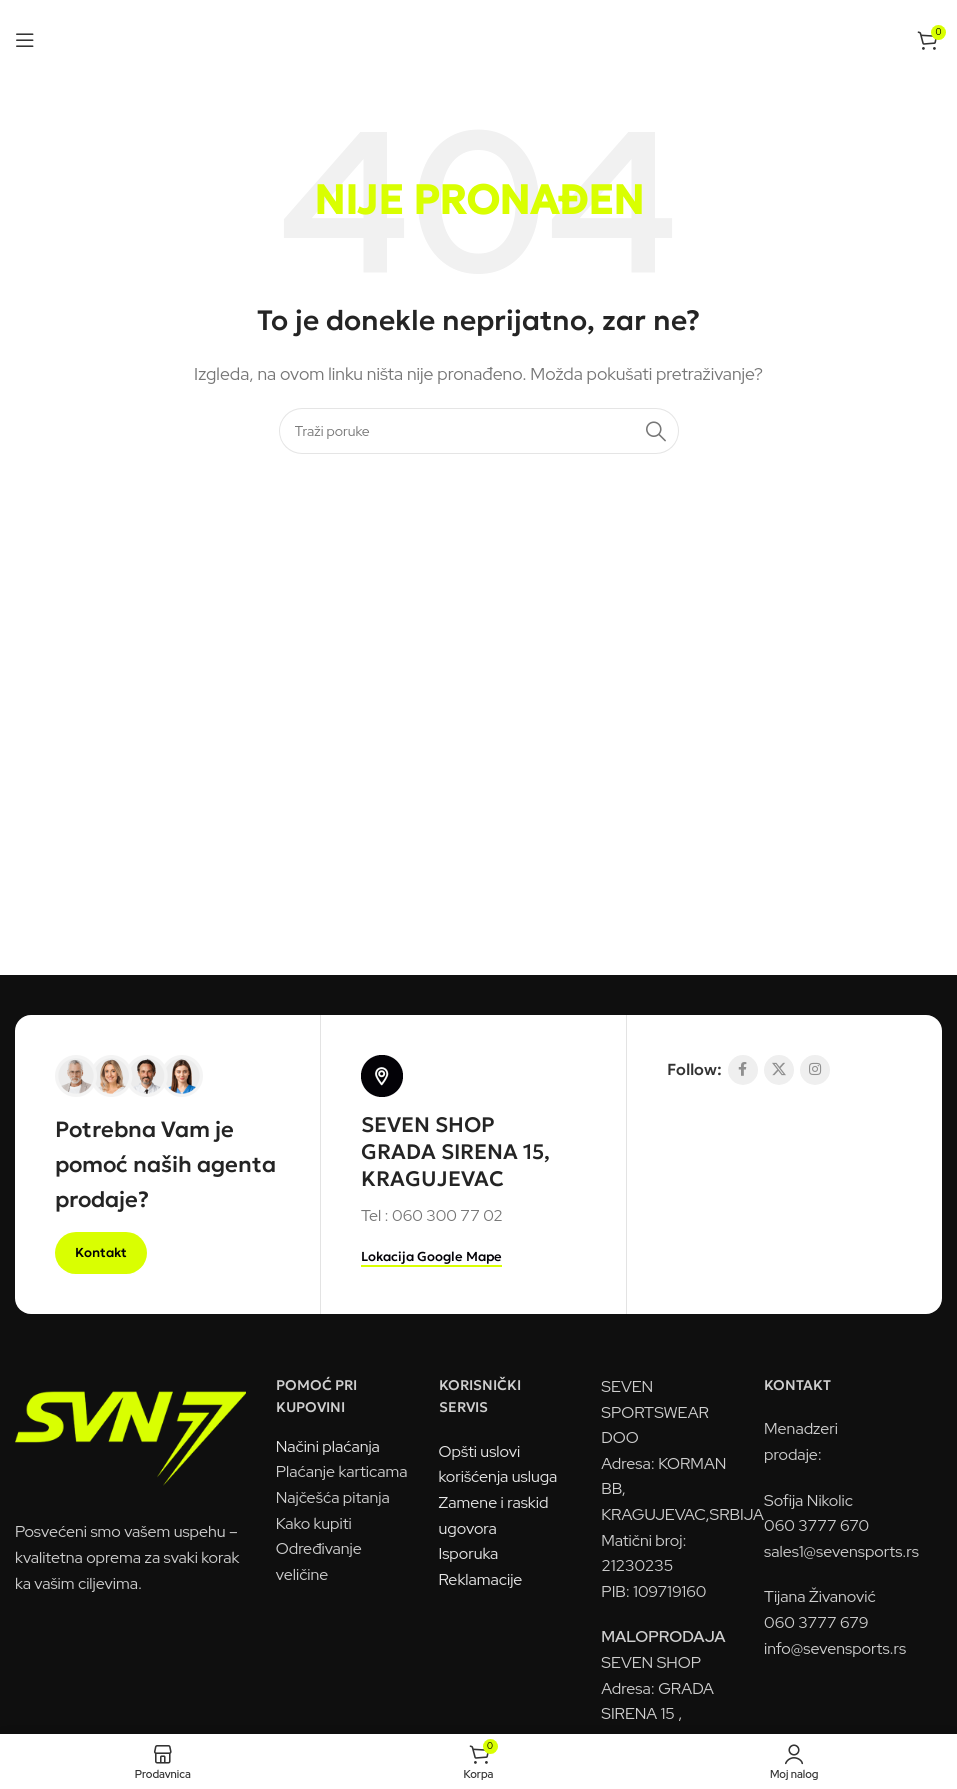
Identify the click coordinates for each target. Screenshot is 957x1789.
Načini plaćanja (328, 1446)
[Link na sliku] (130, 1430)
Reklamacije (481, 1579)
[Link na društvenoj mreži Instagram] (815, 1070)
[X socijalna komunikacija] (779, 1070)
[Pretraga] (479, 431)
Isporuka (469, 1553)
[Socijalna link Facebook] (743, 1070)
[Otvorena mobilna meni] (25, 40)
